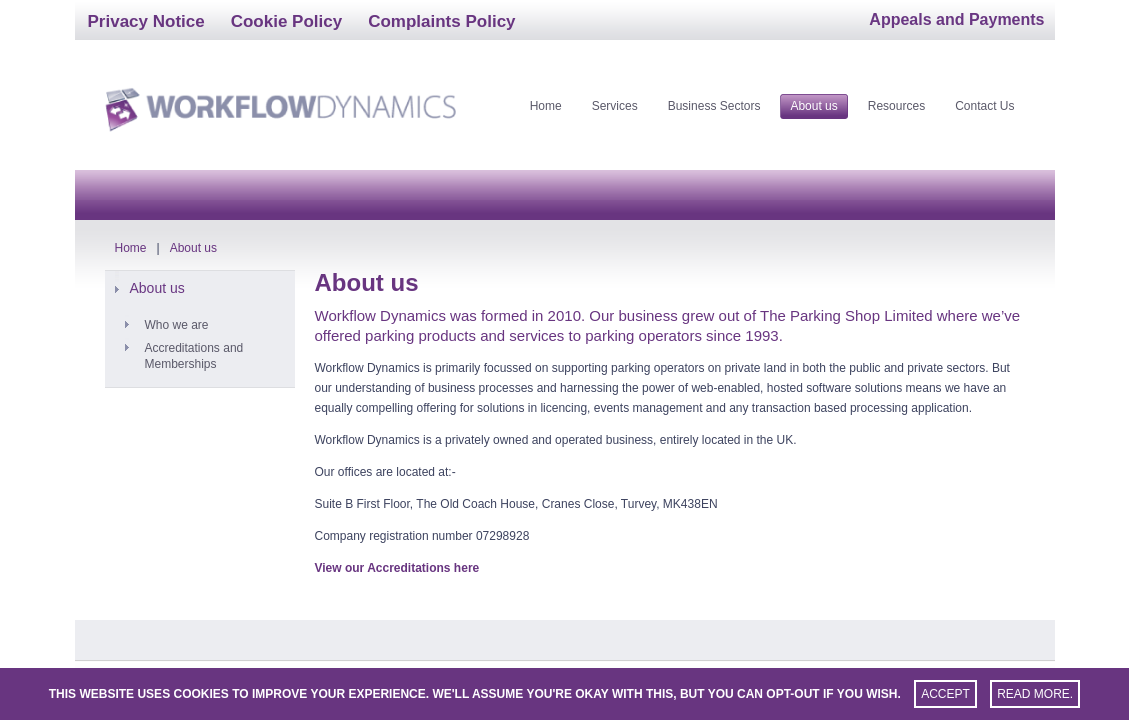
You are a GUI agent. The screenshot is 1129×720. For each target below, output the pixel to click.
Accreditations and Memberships (194, 356)
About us (193, 248)
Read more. (1035, 694)
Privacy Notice (146, 21)
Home (131, 248)
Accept (945, 694)
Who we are (177, 325)
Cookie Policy (286, 21)
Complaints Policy (441, 21)
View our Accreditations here (397, 568)
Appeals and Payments (956, 19)
